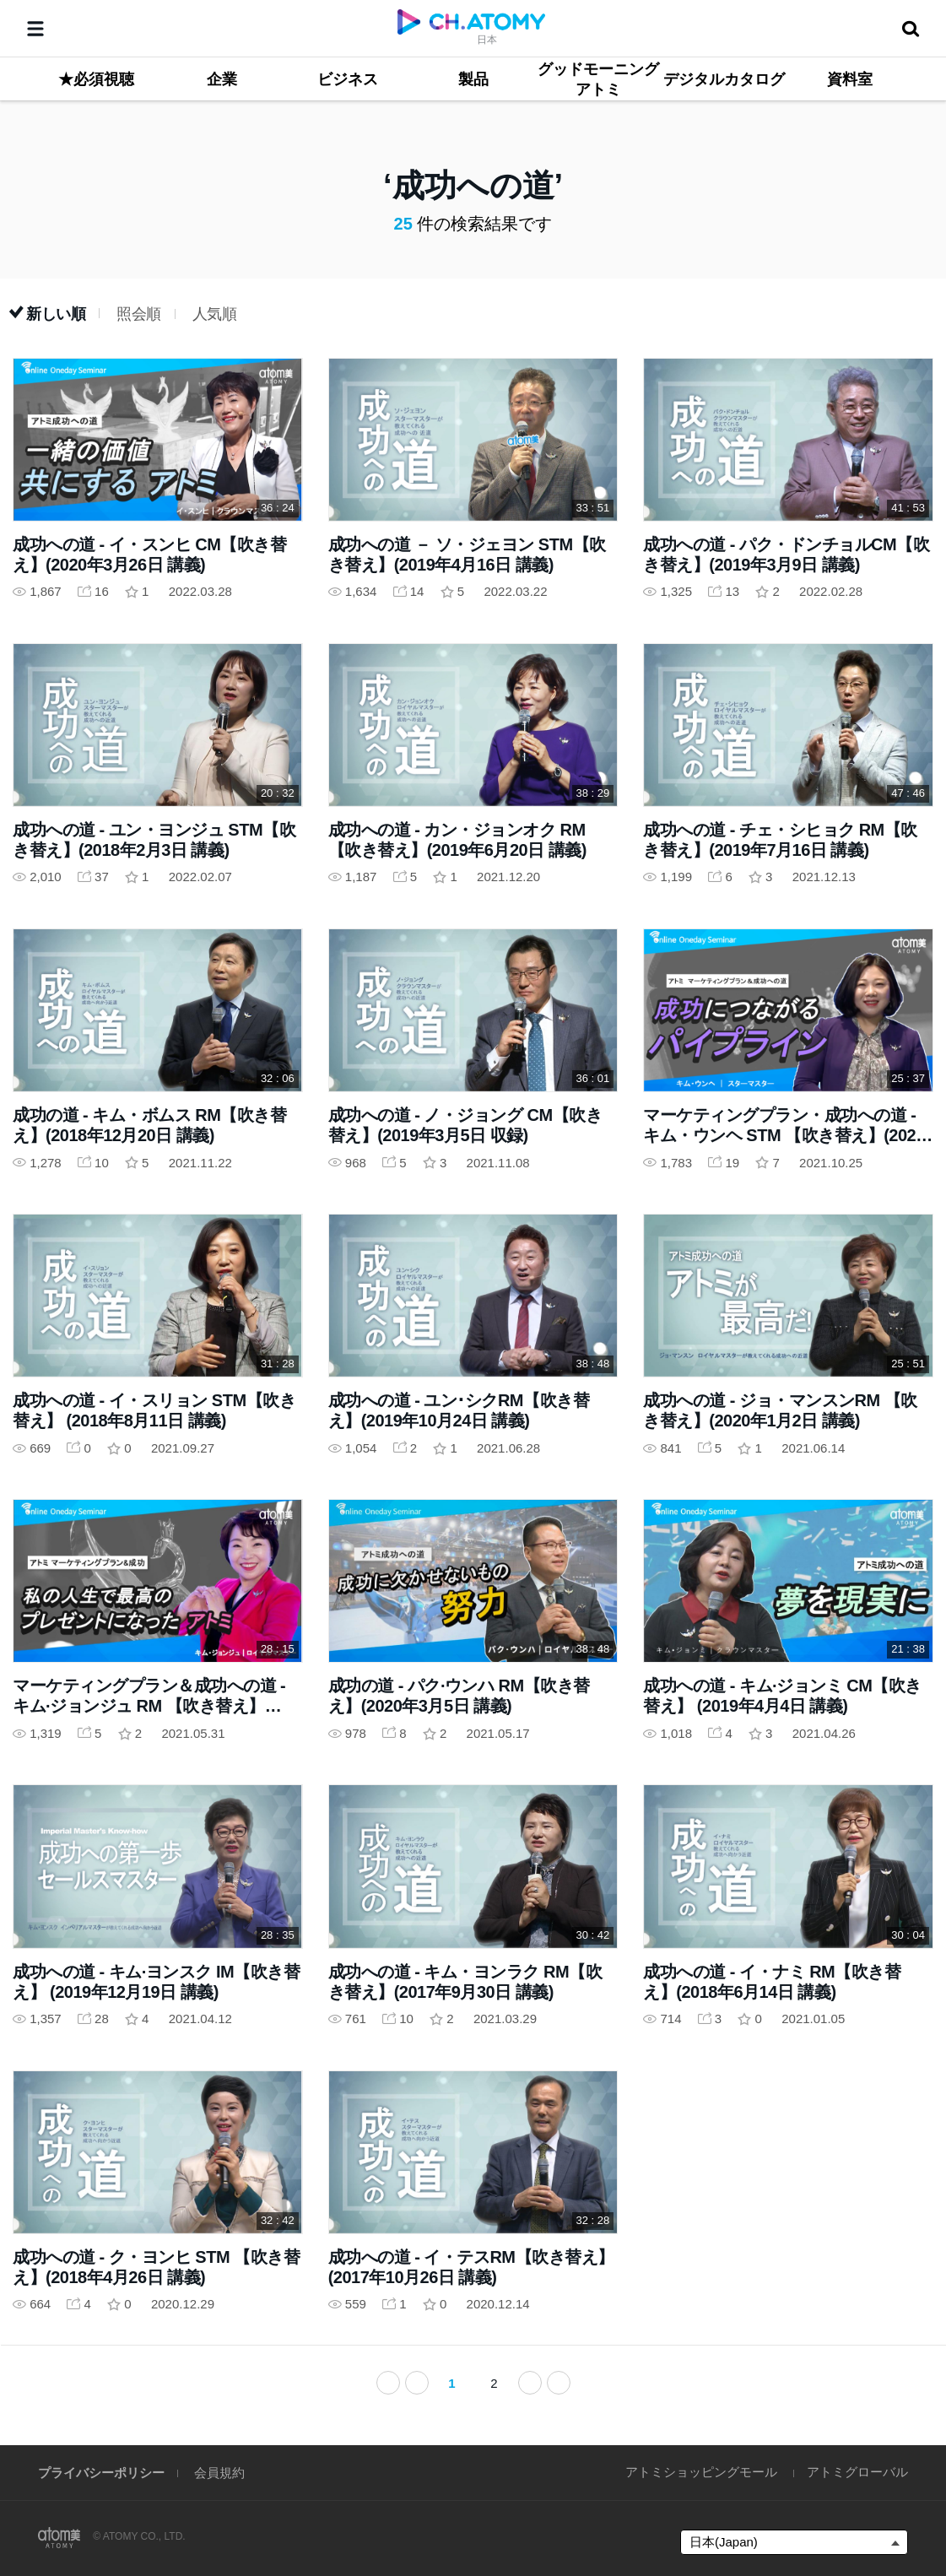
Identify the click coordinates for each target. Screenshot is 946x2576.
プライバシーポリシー (101, 2472)
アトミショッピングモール (701, 2472)
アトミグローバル (857, 2472)
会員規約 (219, 2472)
